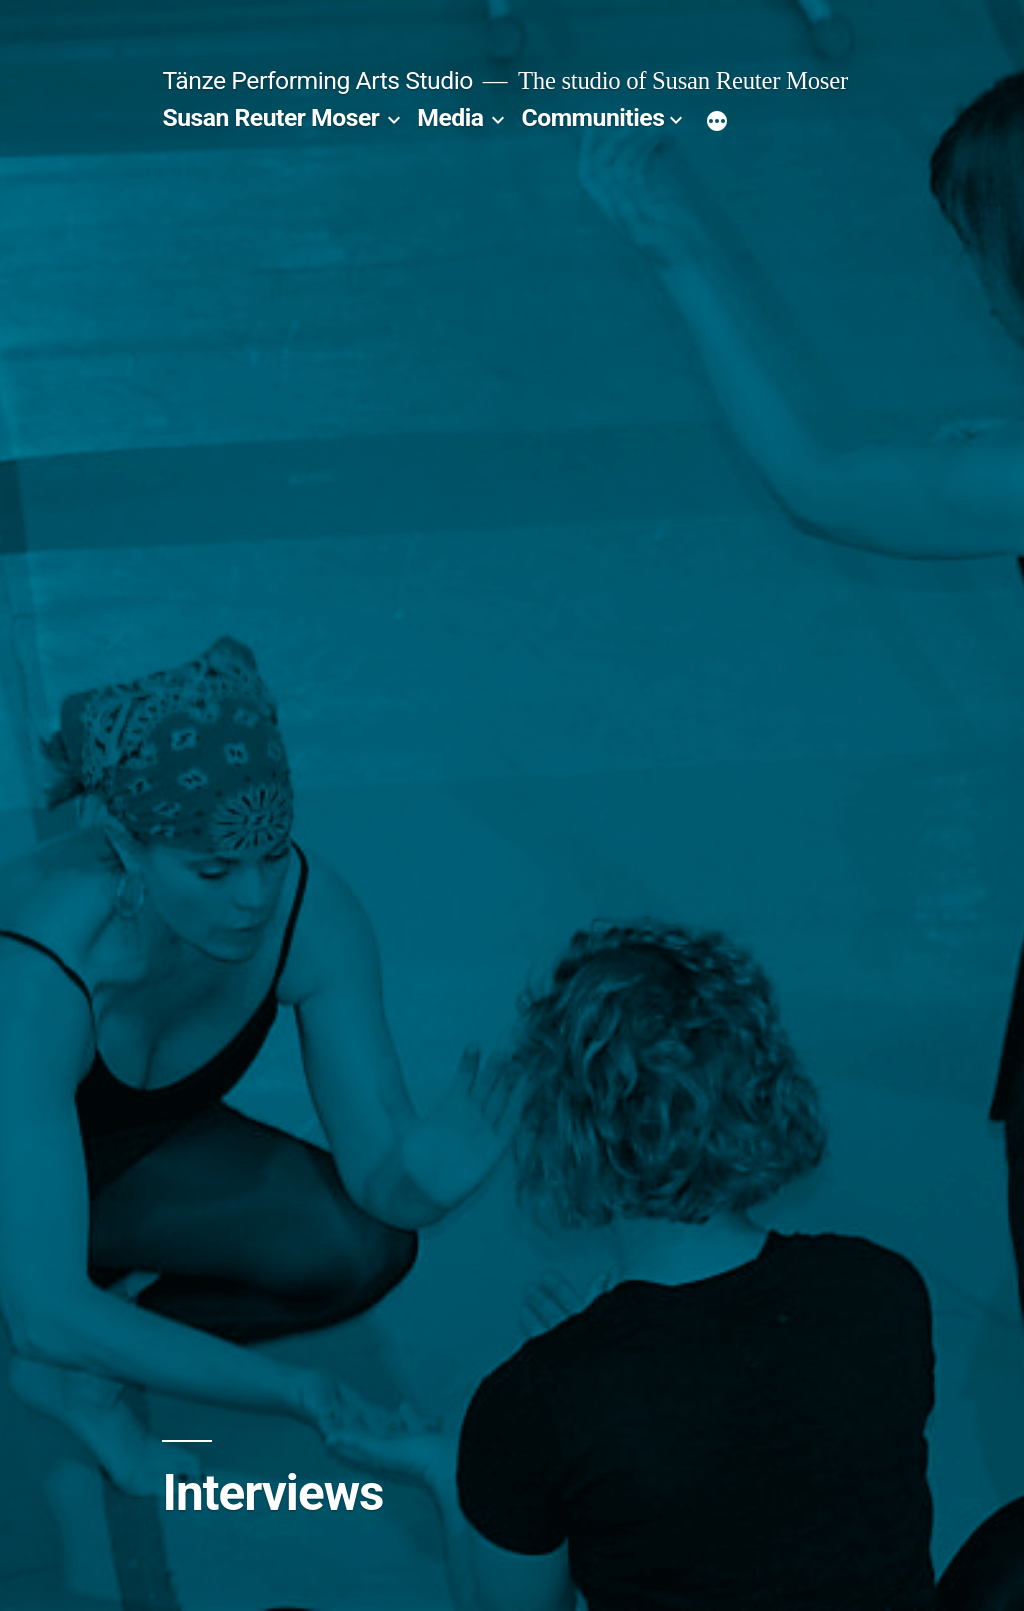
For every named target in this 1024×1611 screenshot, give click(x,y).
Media (450, 117)
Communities (593, 117)
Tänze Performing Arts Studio (317, 80)
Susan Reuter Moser (270, 117)
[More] (717, 122)
